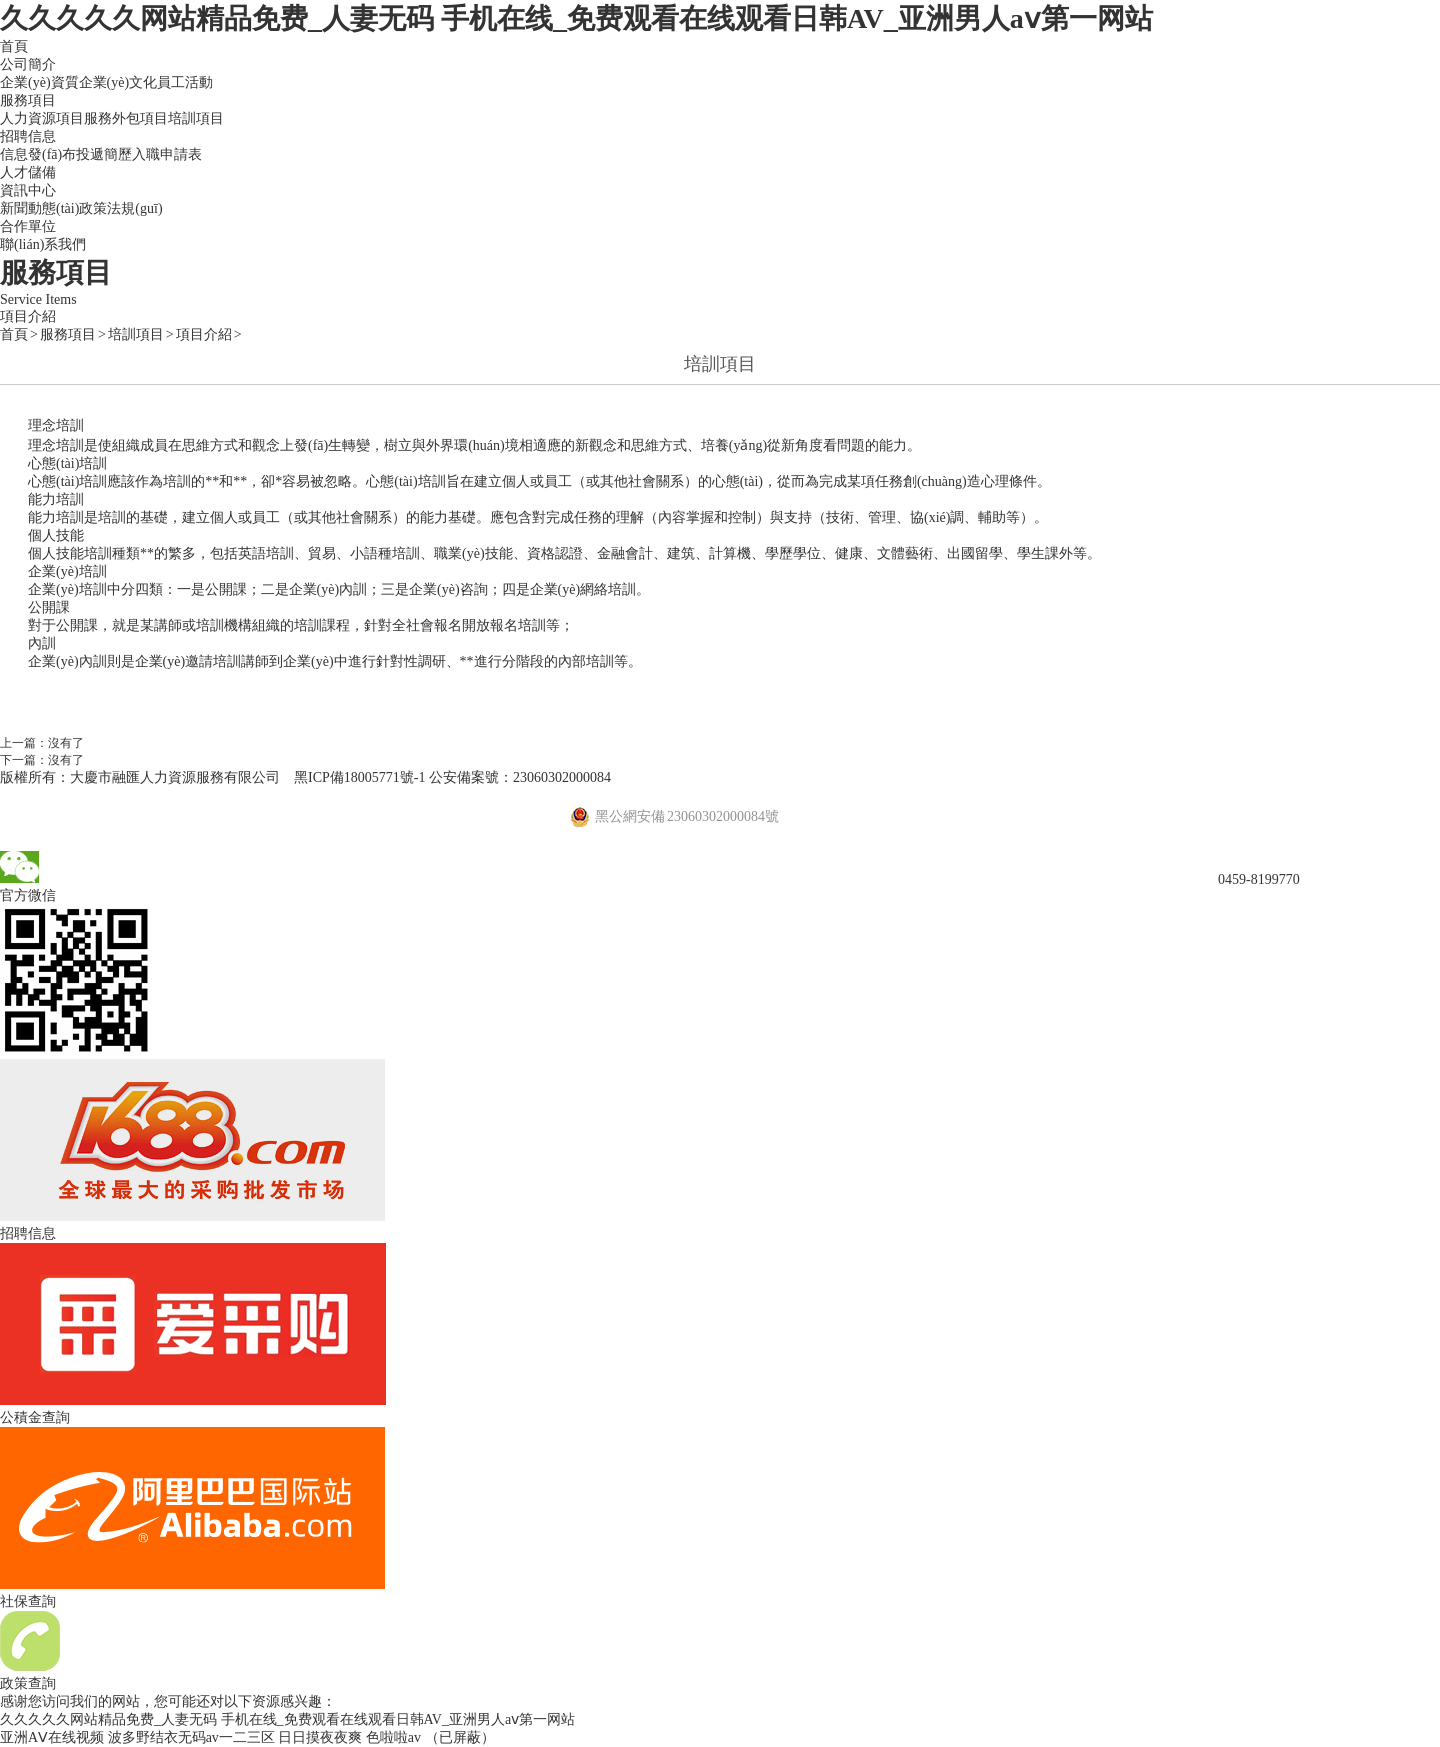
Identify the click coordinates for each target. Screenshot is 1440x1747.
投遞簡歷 (104, 154)
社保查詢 (28, 1601)
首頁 (14, 46)
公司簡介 (28, 64)
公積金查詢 (35, 1417)
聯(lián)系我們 (43, 244)
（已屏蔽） (460, 1737)
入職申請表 (167, 154)
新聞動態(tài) (39, 208)
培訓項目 (196, 118)
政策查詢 (28, 1683)
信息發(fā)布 (38, 154)
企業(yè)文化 (118, 82)
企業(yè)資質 (39, 82)
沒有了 (66, 743)
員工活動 (185, 82)
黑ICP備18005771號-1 (359, 777)
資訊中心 (28, 190)
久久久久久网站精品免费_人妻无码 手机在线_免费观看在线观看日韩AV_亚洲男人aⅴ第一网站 (576, 18)
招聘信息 (28, 136)
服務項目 (28, 100)
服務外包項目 (126, 118)
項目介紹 (28, 316)
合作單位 (28, 226)
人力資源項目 (42, 118)
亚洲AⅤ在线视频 (52, 1737)
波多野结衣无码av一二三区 (191, 1737)
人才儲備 (28, 172)
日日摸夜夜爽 (320, 1737)
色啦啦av (393, 1737)
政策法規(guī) (120, 208)
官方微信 (28, 895)
